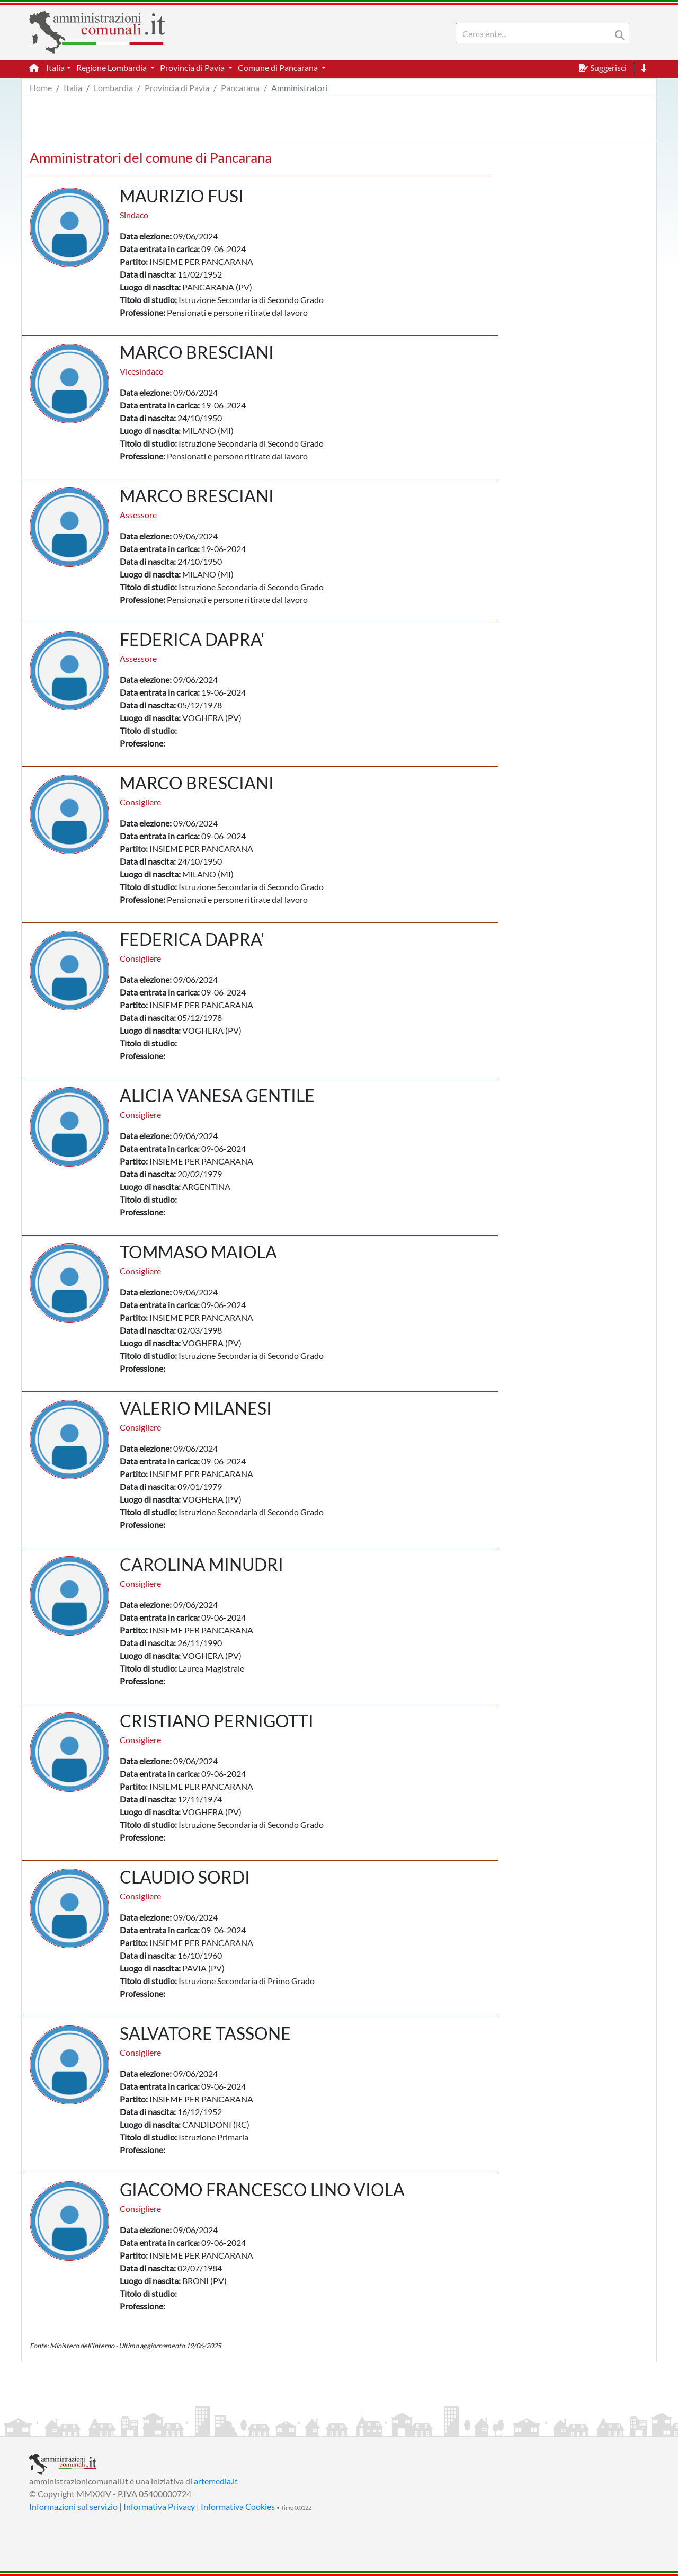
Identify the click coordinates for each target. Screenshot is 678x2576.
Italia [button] (55, 68)
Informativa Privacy (159, 2506)
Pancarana (240, 88)
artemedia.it (216, 2481)
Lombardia (113, 88)
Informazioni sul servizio (73, 2506)
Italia (73, 88)
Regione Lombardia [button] (112, 68)
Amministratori (299, 88)
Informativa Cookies (238, 2506)
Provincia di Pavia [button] (193, 68)
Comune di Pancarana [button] (278, 68)
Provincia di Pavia (177, 88)
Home (41, 88)
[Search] (535, 33)
